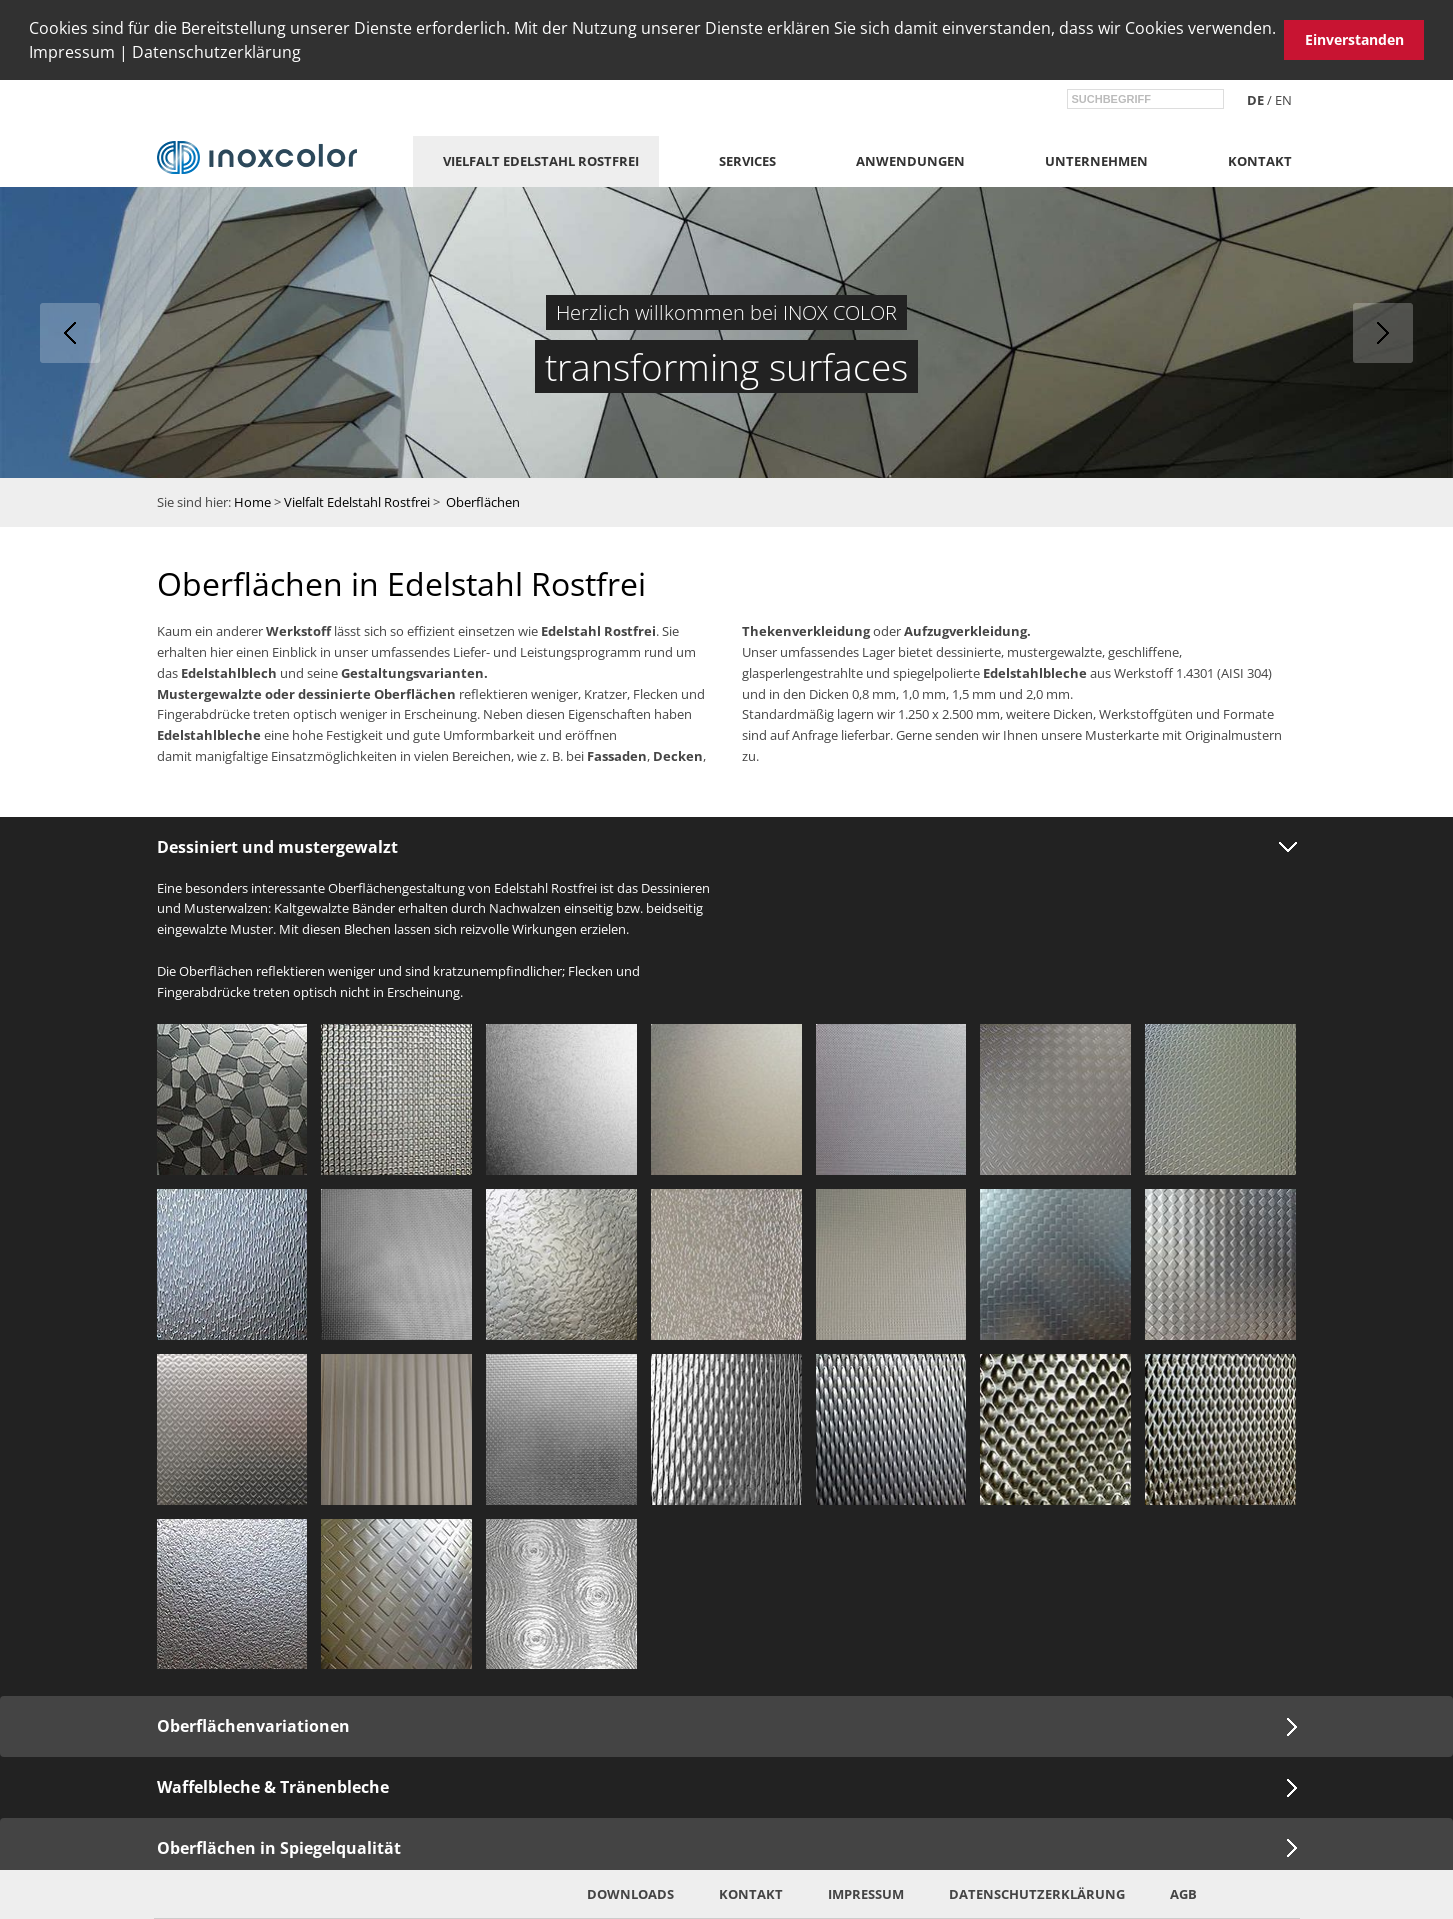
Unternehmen (1096, 161)
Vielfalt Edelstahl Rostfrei (541, 161)
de (1255, 100)
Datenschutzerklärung (216, 52)
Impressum (72, 52)
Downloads (630, 1894)
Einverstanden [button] (1354, 39)
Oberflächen (483, 502)
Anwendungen (910, 161)
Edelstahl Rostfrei (598, 631)
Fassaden (617, 756)
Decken (678, 756)
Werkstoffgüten (1146, 714)
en (1283, 100)
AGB (1183, 1894)
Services (747, 161)
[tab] (726, 847)
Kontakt (1260, 161)
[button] (308, 55)
